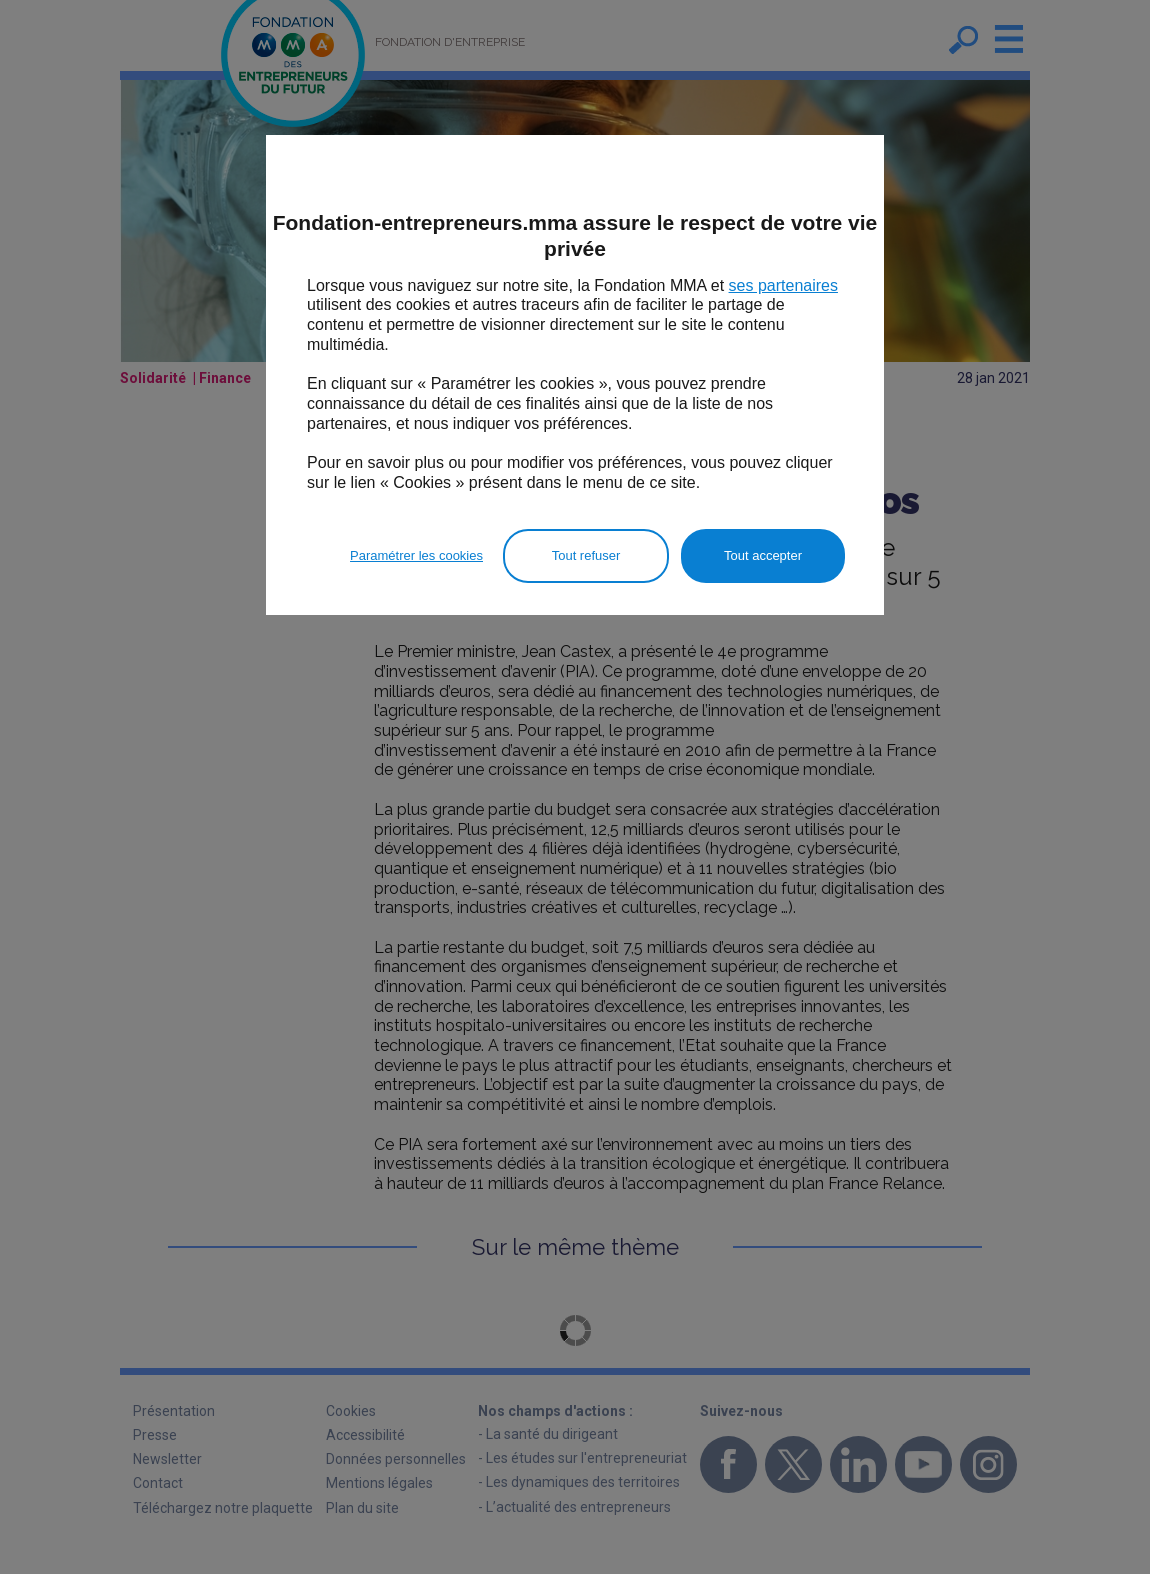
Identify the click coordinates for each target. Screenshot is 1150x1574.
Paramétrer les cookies (416, 555)
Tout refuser (586, 555)
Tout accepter (763, 555)
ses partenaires (783, 285)
